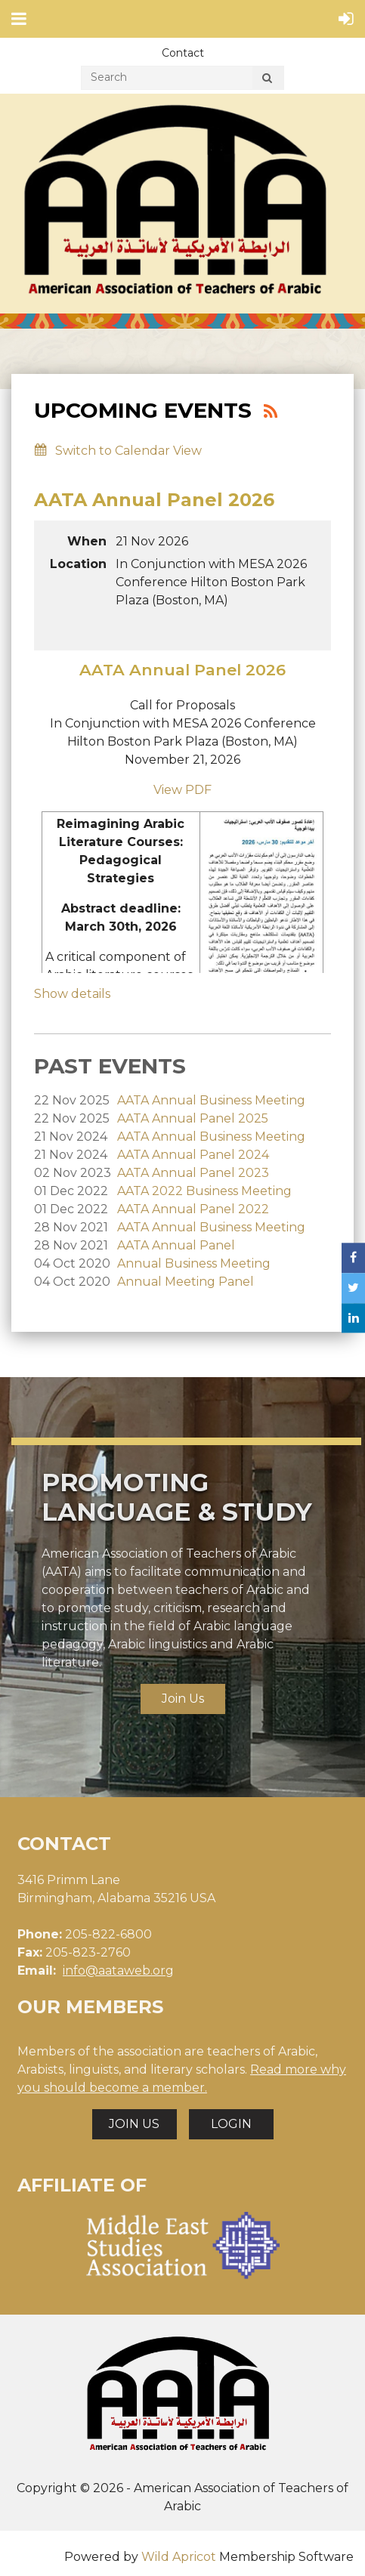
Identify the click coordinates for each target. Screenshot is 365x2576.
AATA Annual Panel (176, 1245)
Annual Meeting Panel (185, 1281)
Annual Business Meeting (194, 1263)
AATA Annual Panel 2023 (193, 1173)
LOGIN (231, 2124)
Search (266, 80)
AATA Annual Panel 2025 (192, 1118)
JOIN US (134, 2124)
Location (78, 564)
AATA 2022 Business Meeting (204, 1191)
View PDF (182, 790)
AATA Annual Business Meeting (211, 1100)
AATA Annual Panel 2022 (193, 1209)
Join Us (183, 1698)
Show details (72, 994)
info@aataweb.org (118, 1970)
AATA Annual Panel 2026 (154, 500)
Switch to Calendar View (128, 450)
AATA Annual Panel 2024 (193, 1154)
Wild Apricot (178, 2557)
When (87, 541)
